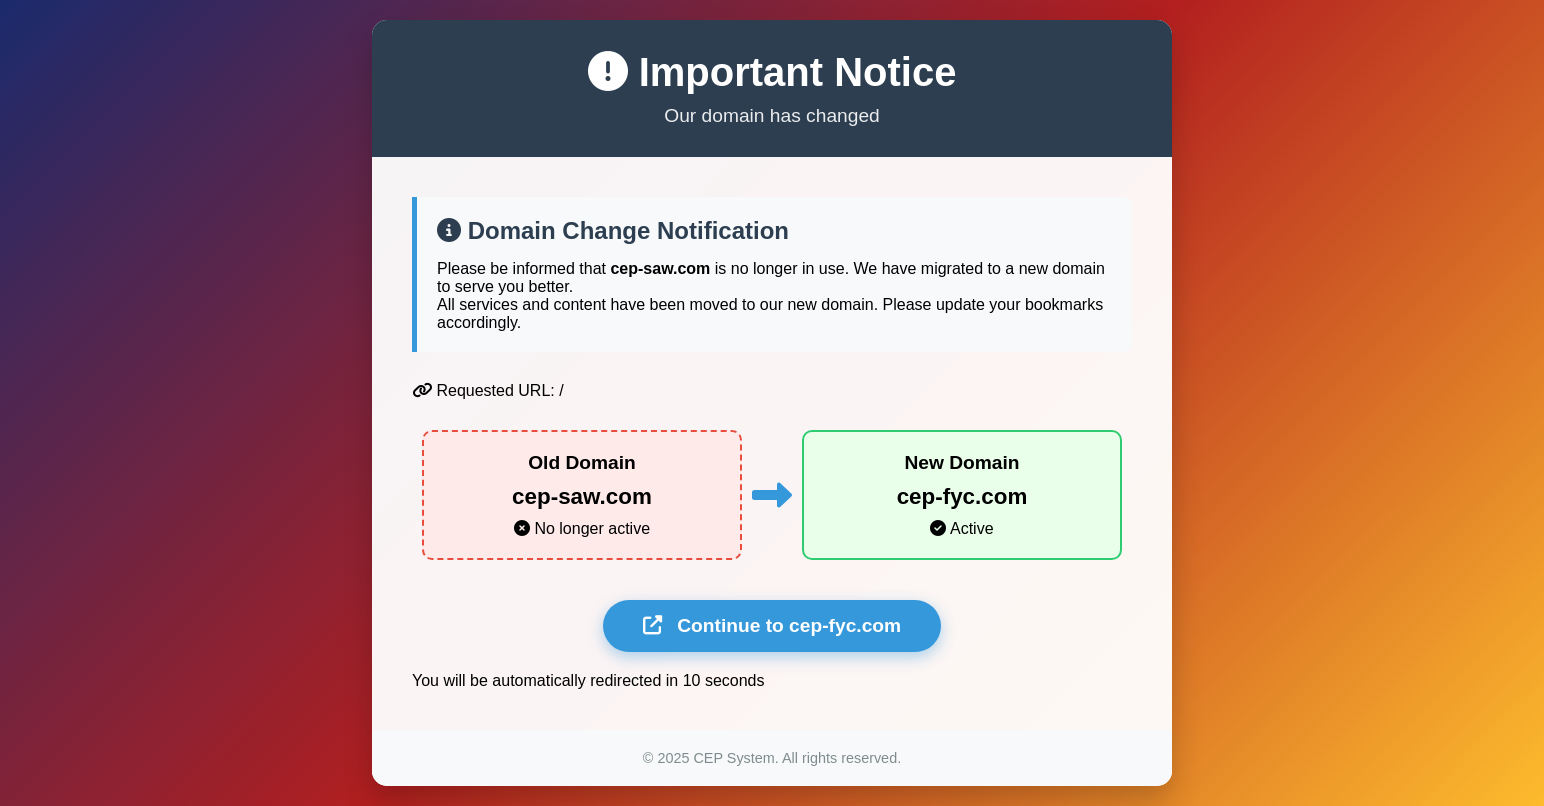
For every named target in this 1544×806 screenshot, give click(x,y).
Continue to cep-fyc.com (772, 625)
